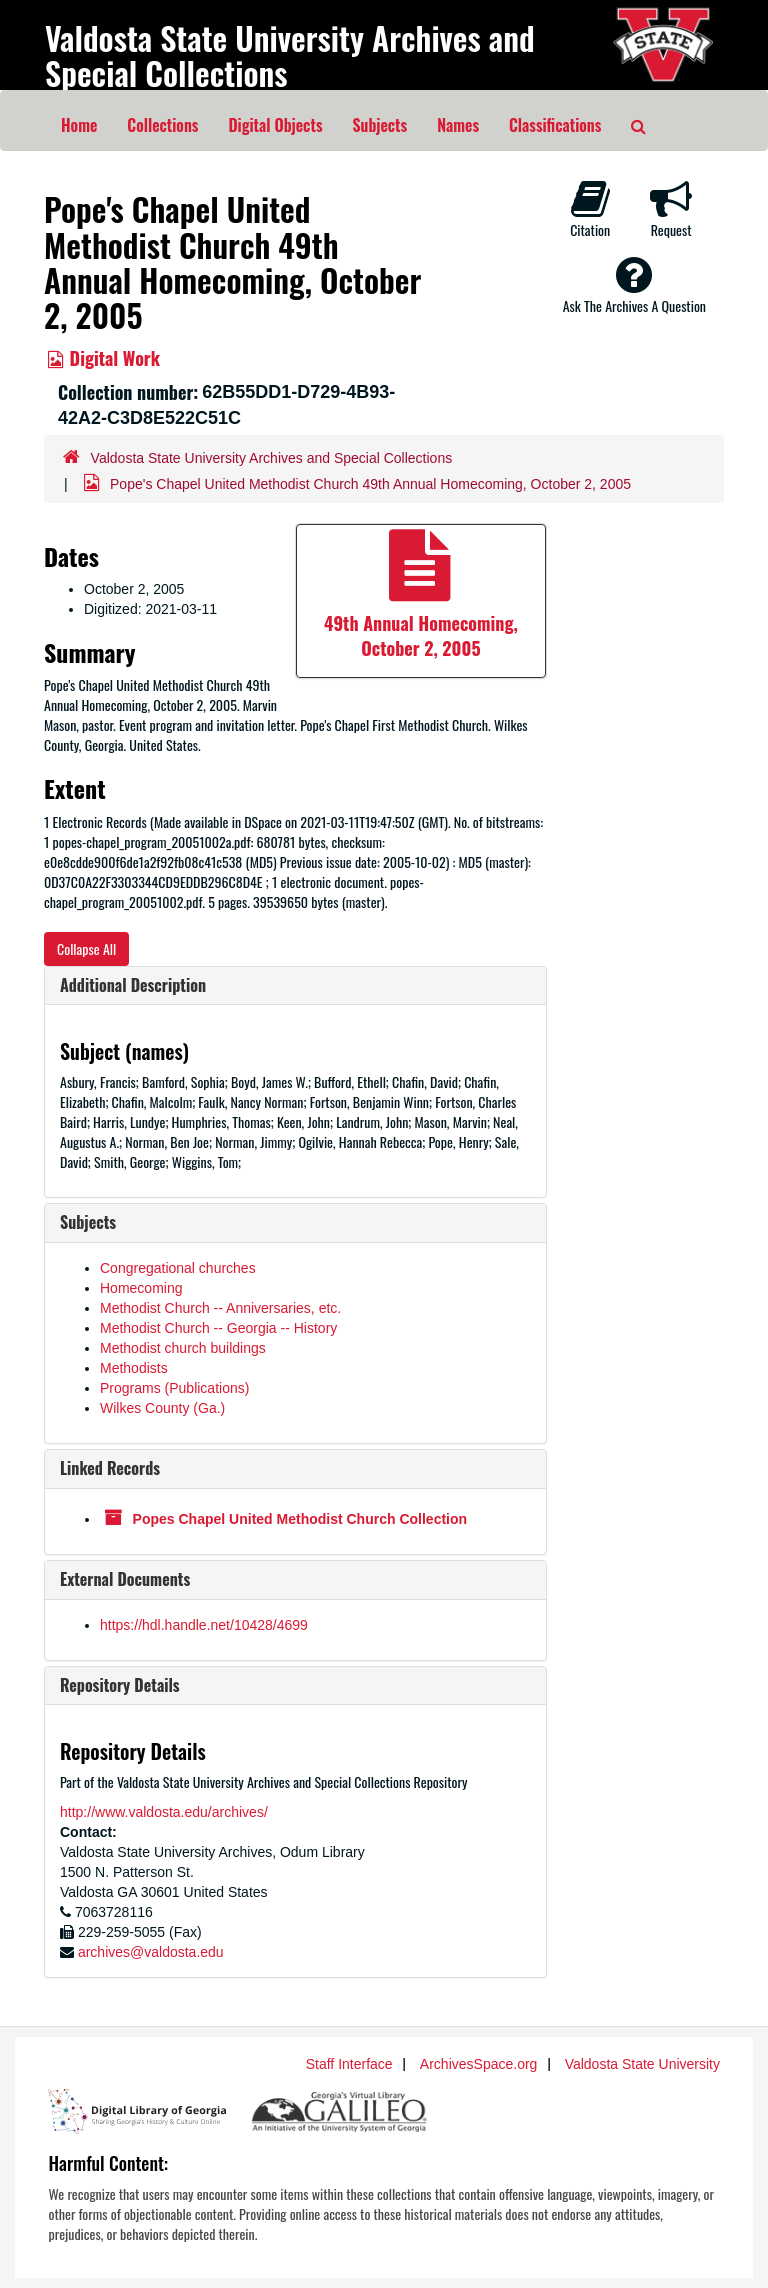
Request (671, 209)
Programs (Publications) (174, 1388)
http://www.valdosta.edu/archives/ (164, 1812)
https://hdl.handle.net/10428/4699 (204, 1625)
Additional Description (133, 985)
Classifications (555, 125)
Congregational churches (178, 1268)
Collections (162, 125)
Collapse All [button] (86, 948)
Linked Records (110, 1468)
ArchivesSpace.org (479, 2064)
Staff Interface (349, 2064)
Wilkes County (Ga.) (162, 1408)
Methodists (134, 1368)
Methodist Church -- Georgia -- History (218, 1328)
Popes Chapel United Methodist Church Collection (300, 1519)
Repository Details (120, 1685)
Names (458, 125)
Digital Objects (275, 125)
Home (79, 125)
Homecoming (141, 1288)
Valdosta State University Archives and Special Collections (290, 55)
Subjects (380, 125)
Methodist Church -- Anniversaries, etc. (220, 1308)
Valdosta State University (642, 2064)
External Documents (125, 1579)
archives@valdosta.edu (151, 1952)
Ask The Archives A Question (634, 285)
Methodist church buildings (183, 1348)
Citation (590, 209)
